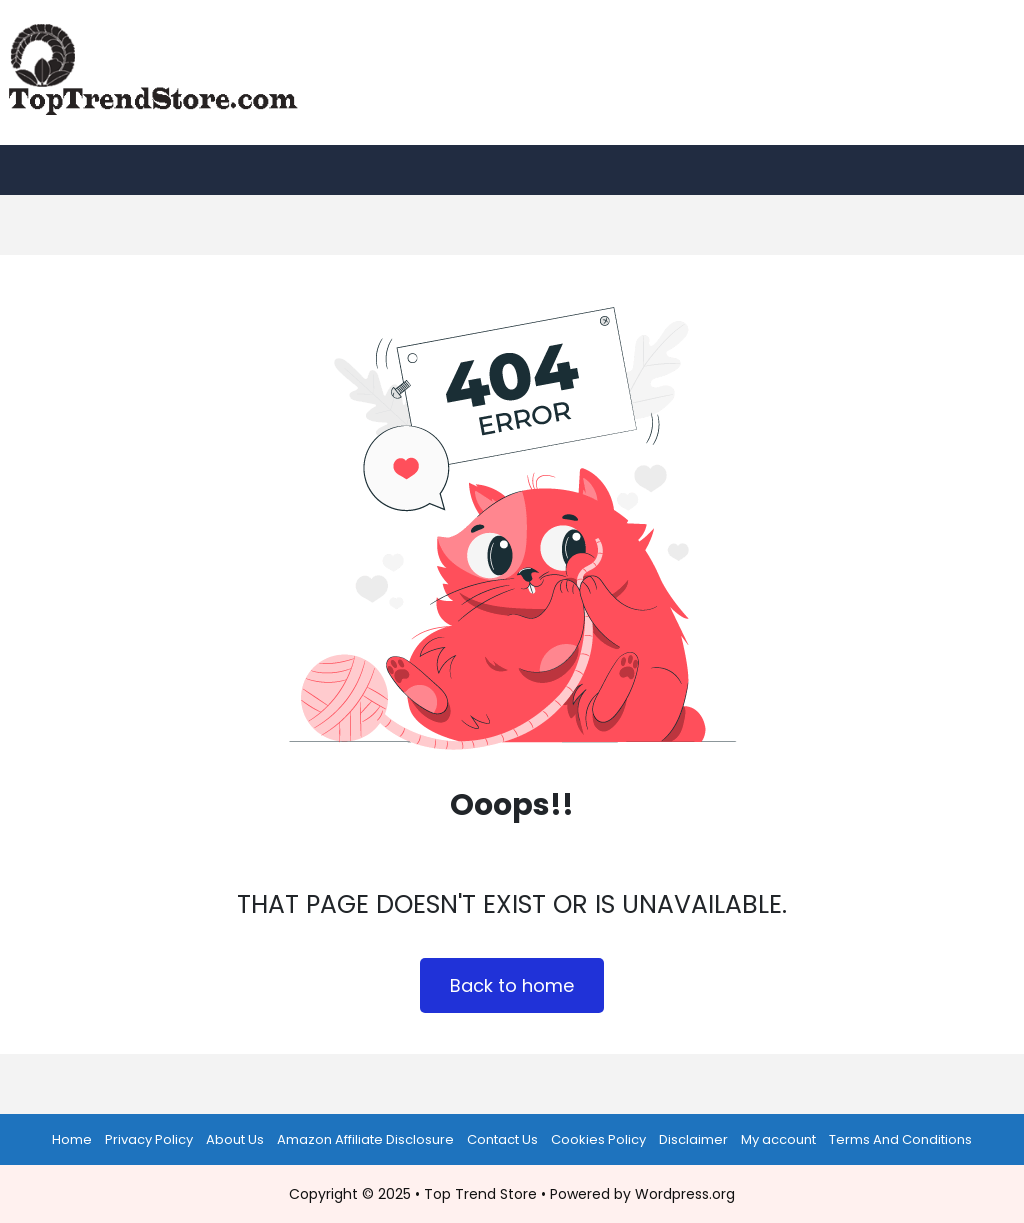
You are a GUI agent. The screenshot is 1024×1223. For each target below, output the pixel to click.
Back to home (512, 985)
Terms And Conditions (900, 1139)
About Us (235, 1139)
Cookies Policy (598, 1139)
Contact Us (502, 1139)
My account (778, 1139)
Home (72, 1139)
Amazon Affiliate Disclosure (365, 1139)
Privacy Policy (149, 1139)
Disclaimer (693, 1139)
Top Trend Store (480, 1194)
